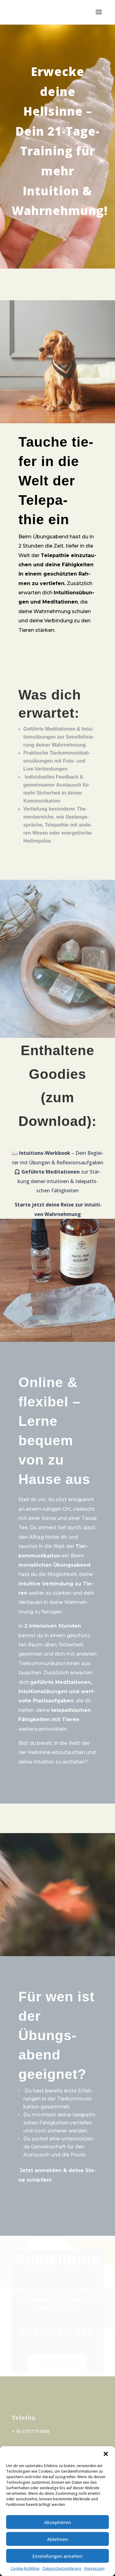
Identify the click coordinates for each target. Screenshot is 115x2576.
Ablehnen (57, 2539)
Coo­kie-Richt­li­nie (25, 2568)
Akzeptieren (57, 2522)
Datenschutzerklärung (62, 2568)
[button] (106, 2454)
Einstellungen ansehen (57, 2556)
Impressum (94, 2568)
